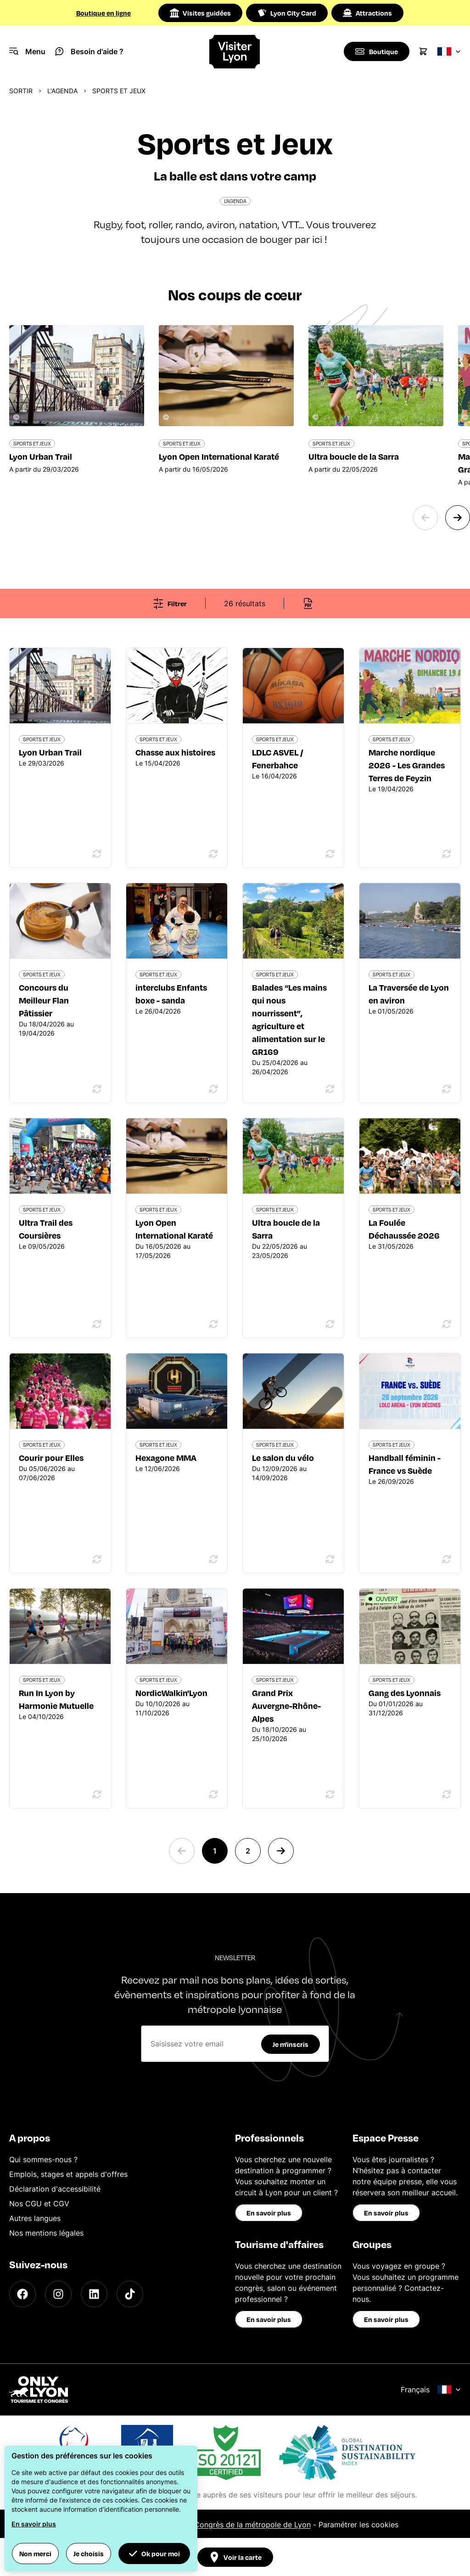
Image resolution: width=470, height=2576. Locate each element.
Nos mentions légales (46, 2233)
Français (431, 2389)
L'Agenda (62, 91)
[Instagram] (58, 2294)
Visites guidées (200, 12)
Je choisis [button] (88, 2553)
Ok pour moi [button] (154, 2553)
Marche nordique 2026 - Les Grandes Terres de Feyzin (407, 765)
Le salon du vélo (283, 1457)
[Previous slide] (425, 517)
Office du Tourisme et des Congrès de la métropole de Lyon (206, 2524)
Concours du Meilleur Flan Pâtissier (44, 1000)
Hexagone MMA (165, 1457)
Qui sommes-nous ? (43, 2159)
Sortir (21, 91)
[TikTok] (130, 2294)
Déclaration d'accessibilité (55, 2188)
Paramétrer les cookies (358, 2524)
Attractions (367, 12)
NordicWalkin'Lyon (171, 1692)
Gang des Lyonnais (405, 1692)
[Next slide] (457, 517)
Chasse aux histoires (175, 752)
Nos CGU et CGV (39, 2203)
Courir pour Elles (51, 1457)
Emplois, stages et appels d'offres (68, 2174)
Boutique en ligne (103, 13)
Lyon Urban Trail (50, 752)
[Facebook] (22, 2294)
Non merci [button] (35, 2553)
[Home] (235, 51)
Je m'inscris (290, 2044)
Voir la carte (235, 2557)
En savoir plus (268, 2212)
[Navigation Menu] (27, 51)
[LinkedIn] (94, 2294)
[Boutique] (376, 51)
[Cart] (423, 51)
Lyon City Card (286, 12)
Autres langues (35, 2218)
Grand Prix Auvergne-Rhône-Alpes (286, 1705)
